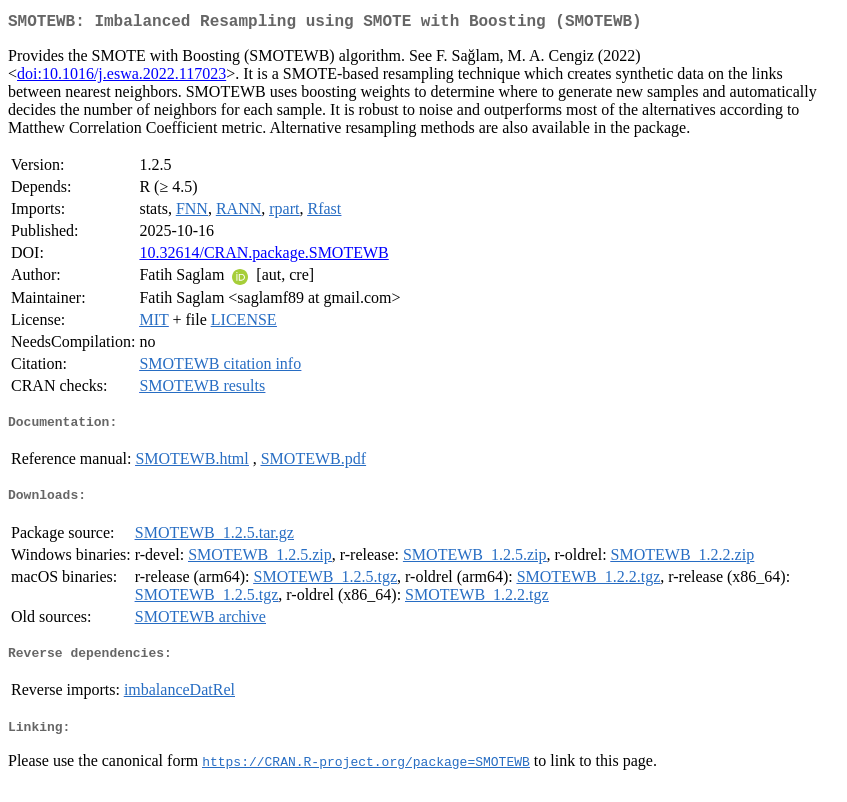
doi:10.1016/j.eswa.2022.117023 (121, 77)
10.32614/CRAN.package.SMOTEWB (263, 256)
